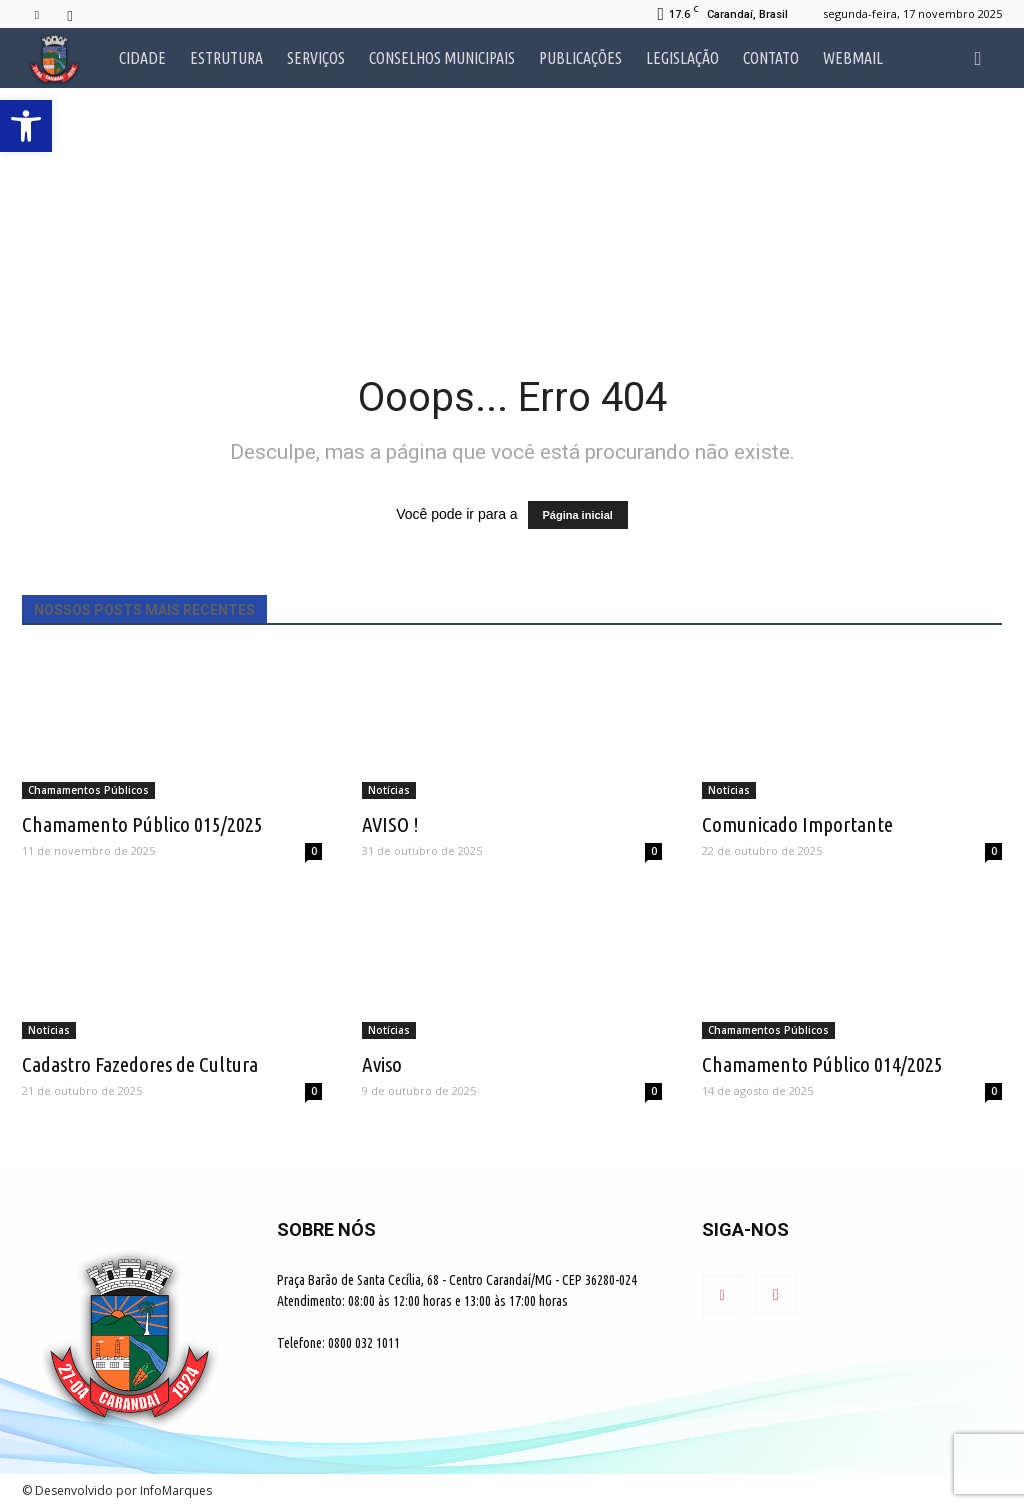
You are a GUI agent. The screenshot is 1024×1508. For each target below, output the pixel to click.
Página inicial (578, 515)
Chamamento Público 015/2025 (142, 824)
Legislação (682, 58)
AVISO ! (390, 824)
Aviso (382, 1064)
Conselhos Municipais (442, 58)
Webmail (853, 58)
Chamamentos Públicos (88, 790)
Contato (771, 58)
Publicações (580, 58)
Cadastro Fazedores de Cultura (140, 1064)
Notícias (389, 790)
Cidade (142, 58)
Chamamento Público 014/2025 (822, 1064)
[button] (978, 58)
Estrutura (226, 58)
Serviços (316, 58)
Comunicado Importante (797, 824)
